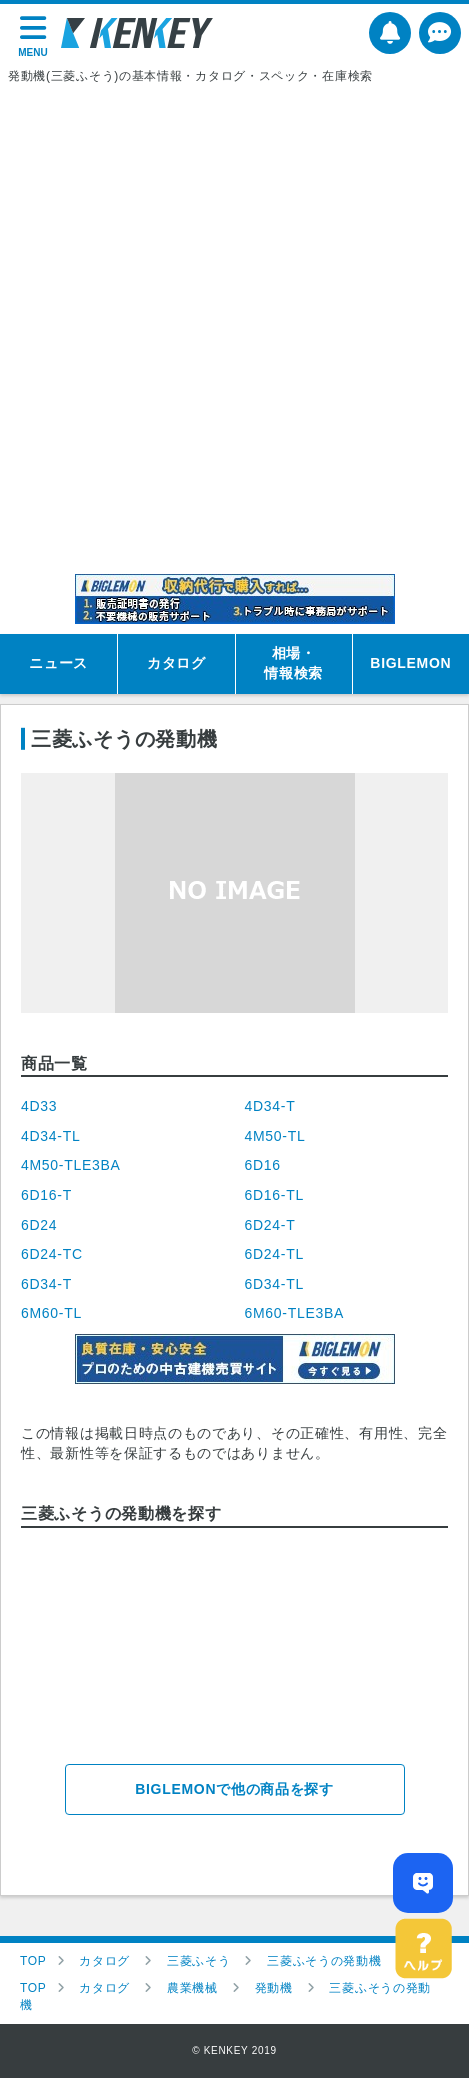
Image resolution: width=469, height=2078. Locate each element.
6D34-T (46, 1284)
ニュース (58, 663)
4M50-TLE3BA (71, 1165)
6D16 (263, 1165)
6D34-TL (274, 1284)
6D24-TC (52, 1254)
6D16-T (46, 1195)
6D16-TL (274, 1195)
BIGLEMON (410, 663)
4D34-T (270, 1106)
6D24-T (270, 1225)
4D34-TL (50, 1136)
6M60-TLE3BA (295, 1313)
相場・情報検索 (293, 663)
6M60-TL (51, 1313)
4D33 (39, 1106)
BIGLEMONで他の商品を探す (234, 1789)
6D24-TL (274, 1254)
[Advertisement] (234, 329)
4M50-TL (275, 1136)
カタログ (176, 663)
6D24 (39, 1225)
